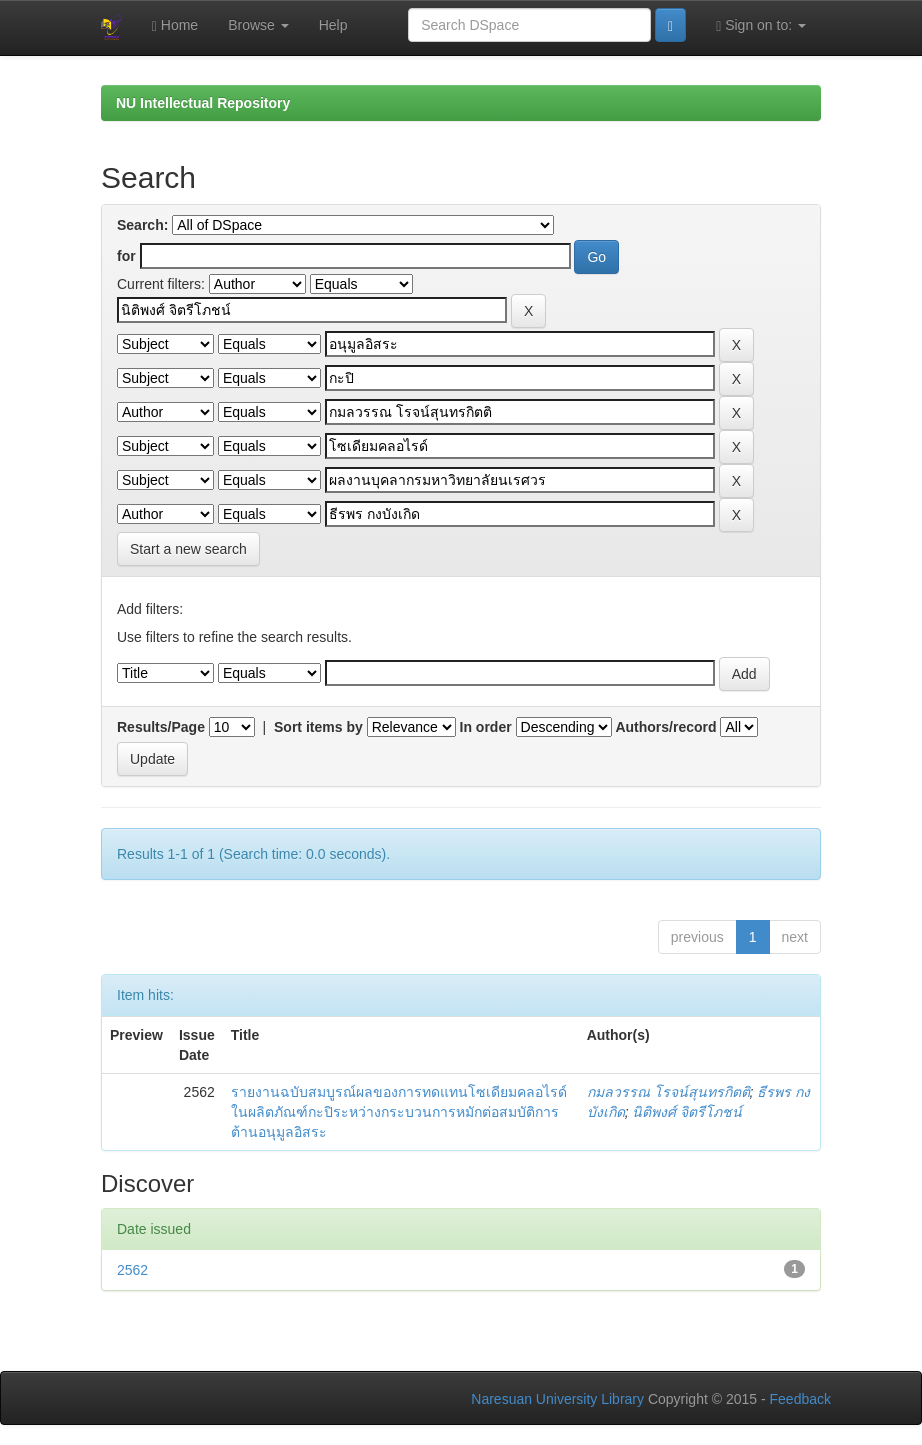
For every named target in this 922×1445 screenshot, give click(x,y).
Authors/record (665, 727)
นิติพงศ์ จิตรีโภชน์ (687, 1112)
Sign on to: (761, 25)
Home (175, 25)
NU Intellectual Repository (203, 103)
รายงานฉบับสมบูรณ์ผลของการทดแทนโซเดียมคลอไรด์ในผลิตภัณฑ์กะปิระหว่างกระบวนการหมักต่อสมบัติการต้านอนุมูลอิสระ (399, 1112)
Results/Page (161, 727)
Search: (142, 225)
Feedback (800, 1399)
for (126, 256)
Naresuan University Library (557, 1399)
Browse (258, 25)
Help (333, 25)
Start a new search (188, 549)
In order (486, 727)
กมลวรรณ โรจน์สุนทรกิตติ (668, 1092)
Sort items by (318, 727)
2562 (132, 1270)
